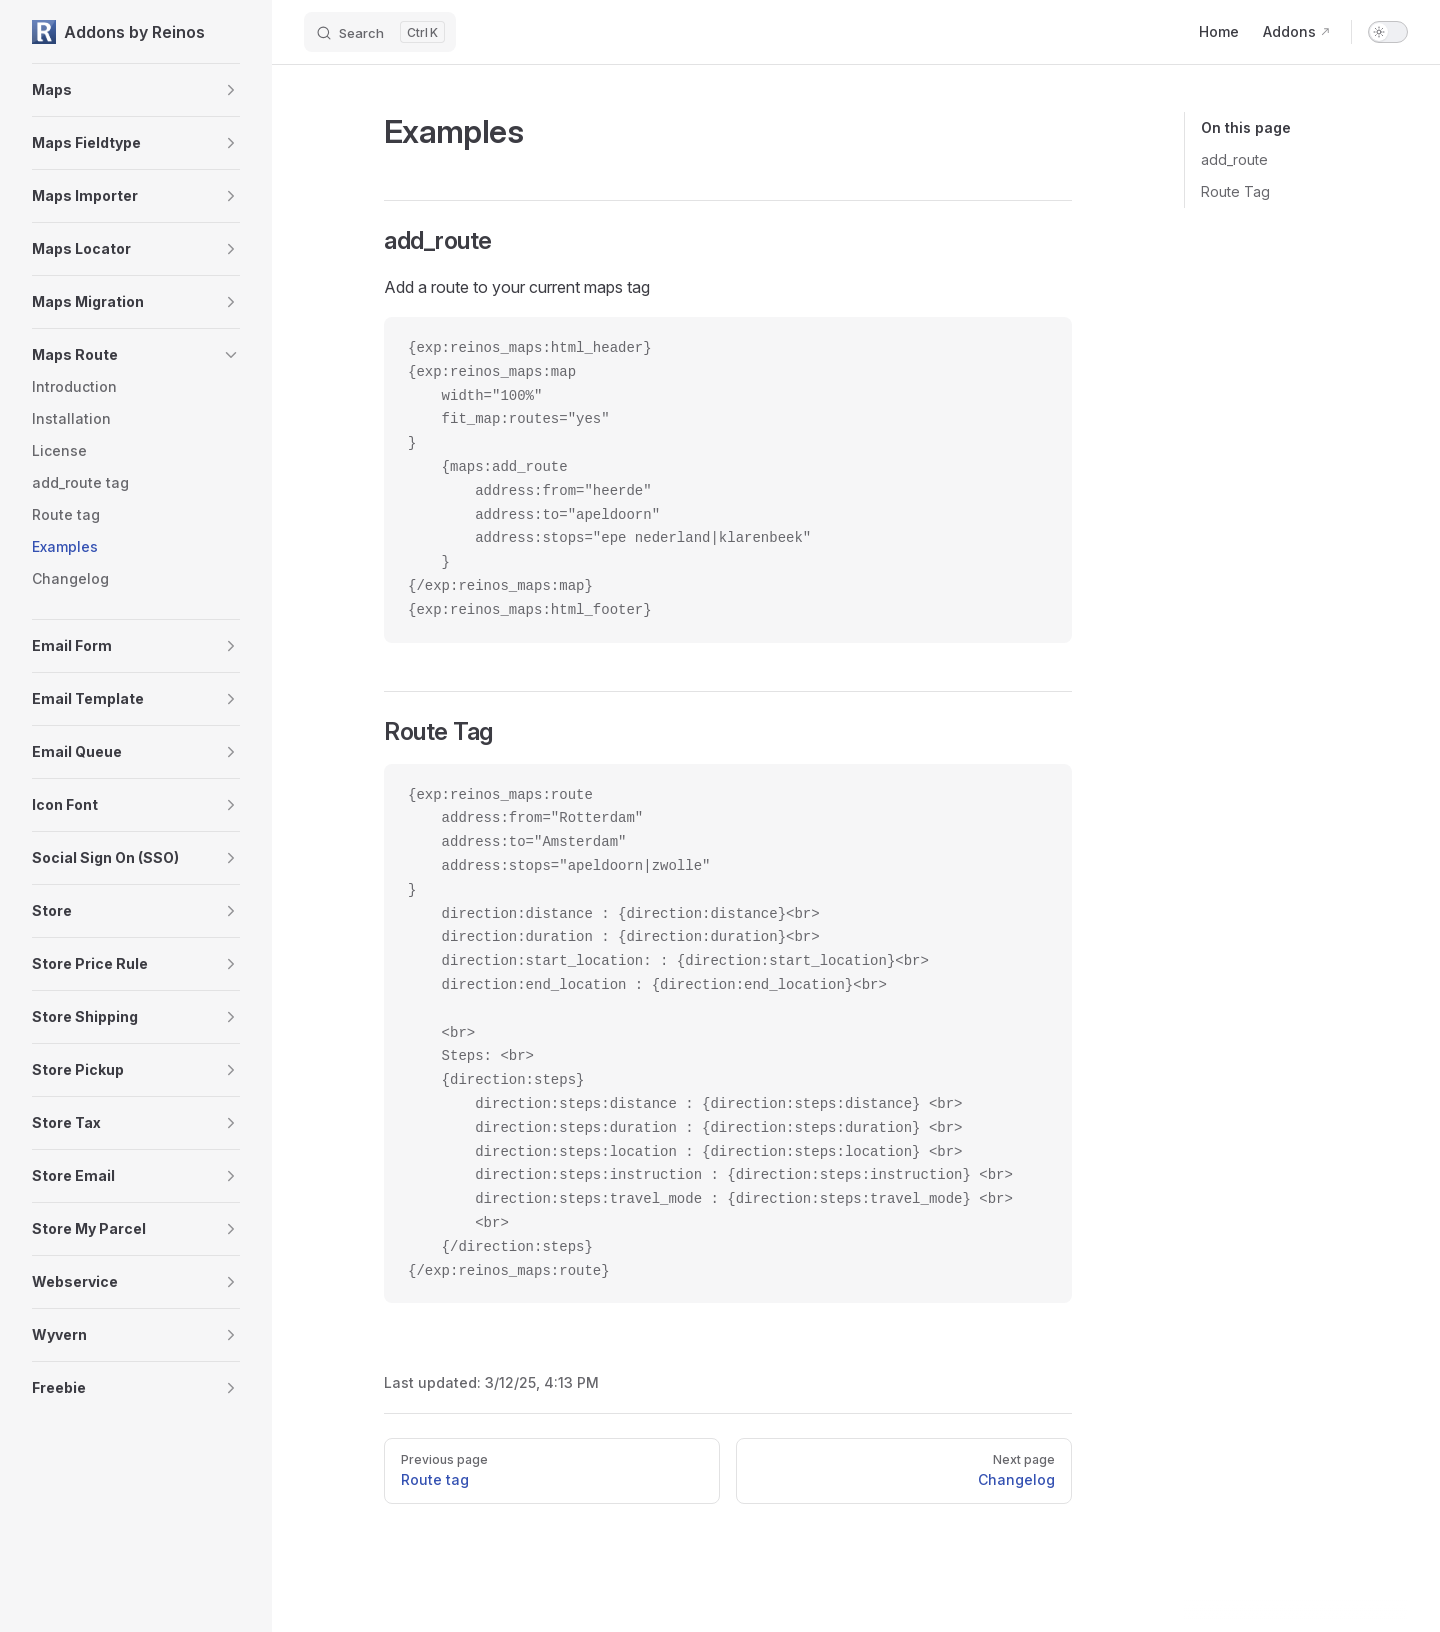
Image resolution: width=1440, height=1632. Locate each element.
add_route (1234, 159)
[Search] (380, 32)
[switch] (1388, 32)
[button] (231, 90)
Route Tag (1235, 191)
